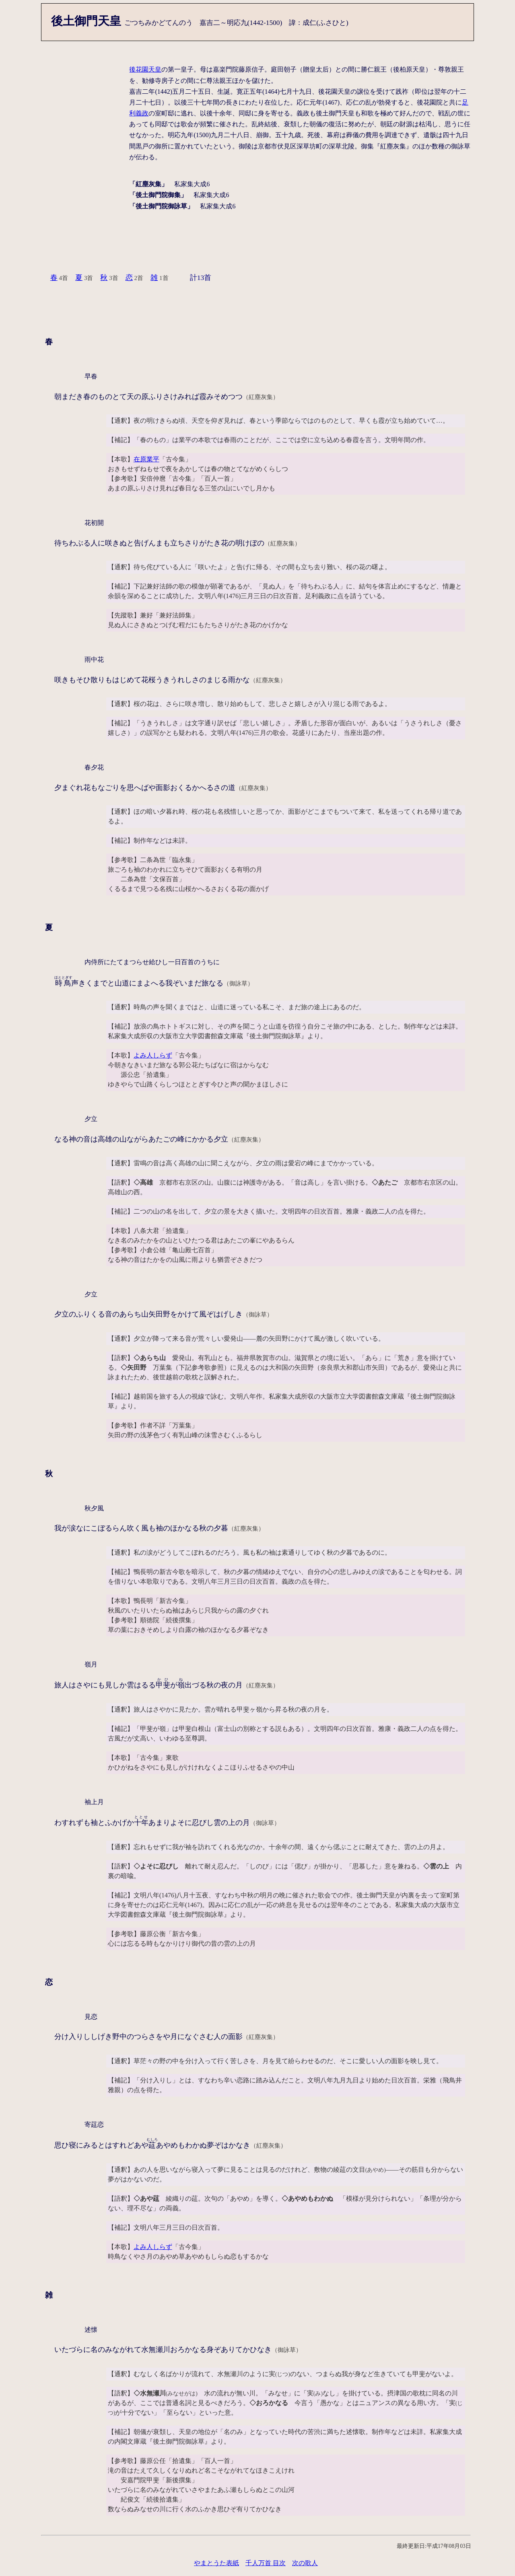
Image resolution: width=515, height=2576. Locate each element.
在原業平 (146, 459)
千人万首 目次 (265, 2563)
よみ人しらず (153, 1055)
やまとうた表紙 (216, 2563)
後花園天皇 (145, 69)
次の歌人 (305, 2563)
